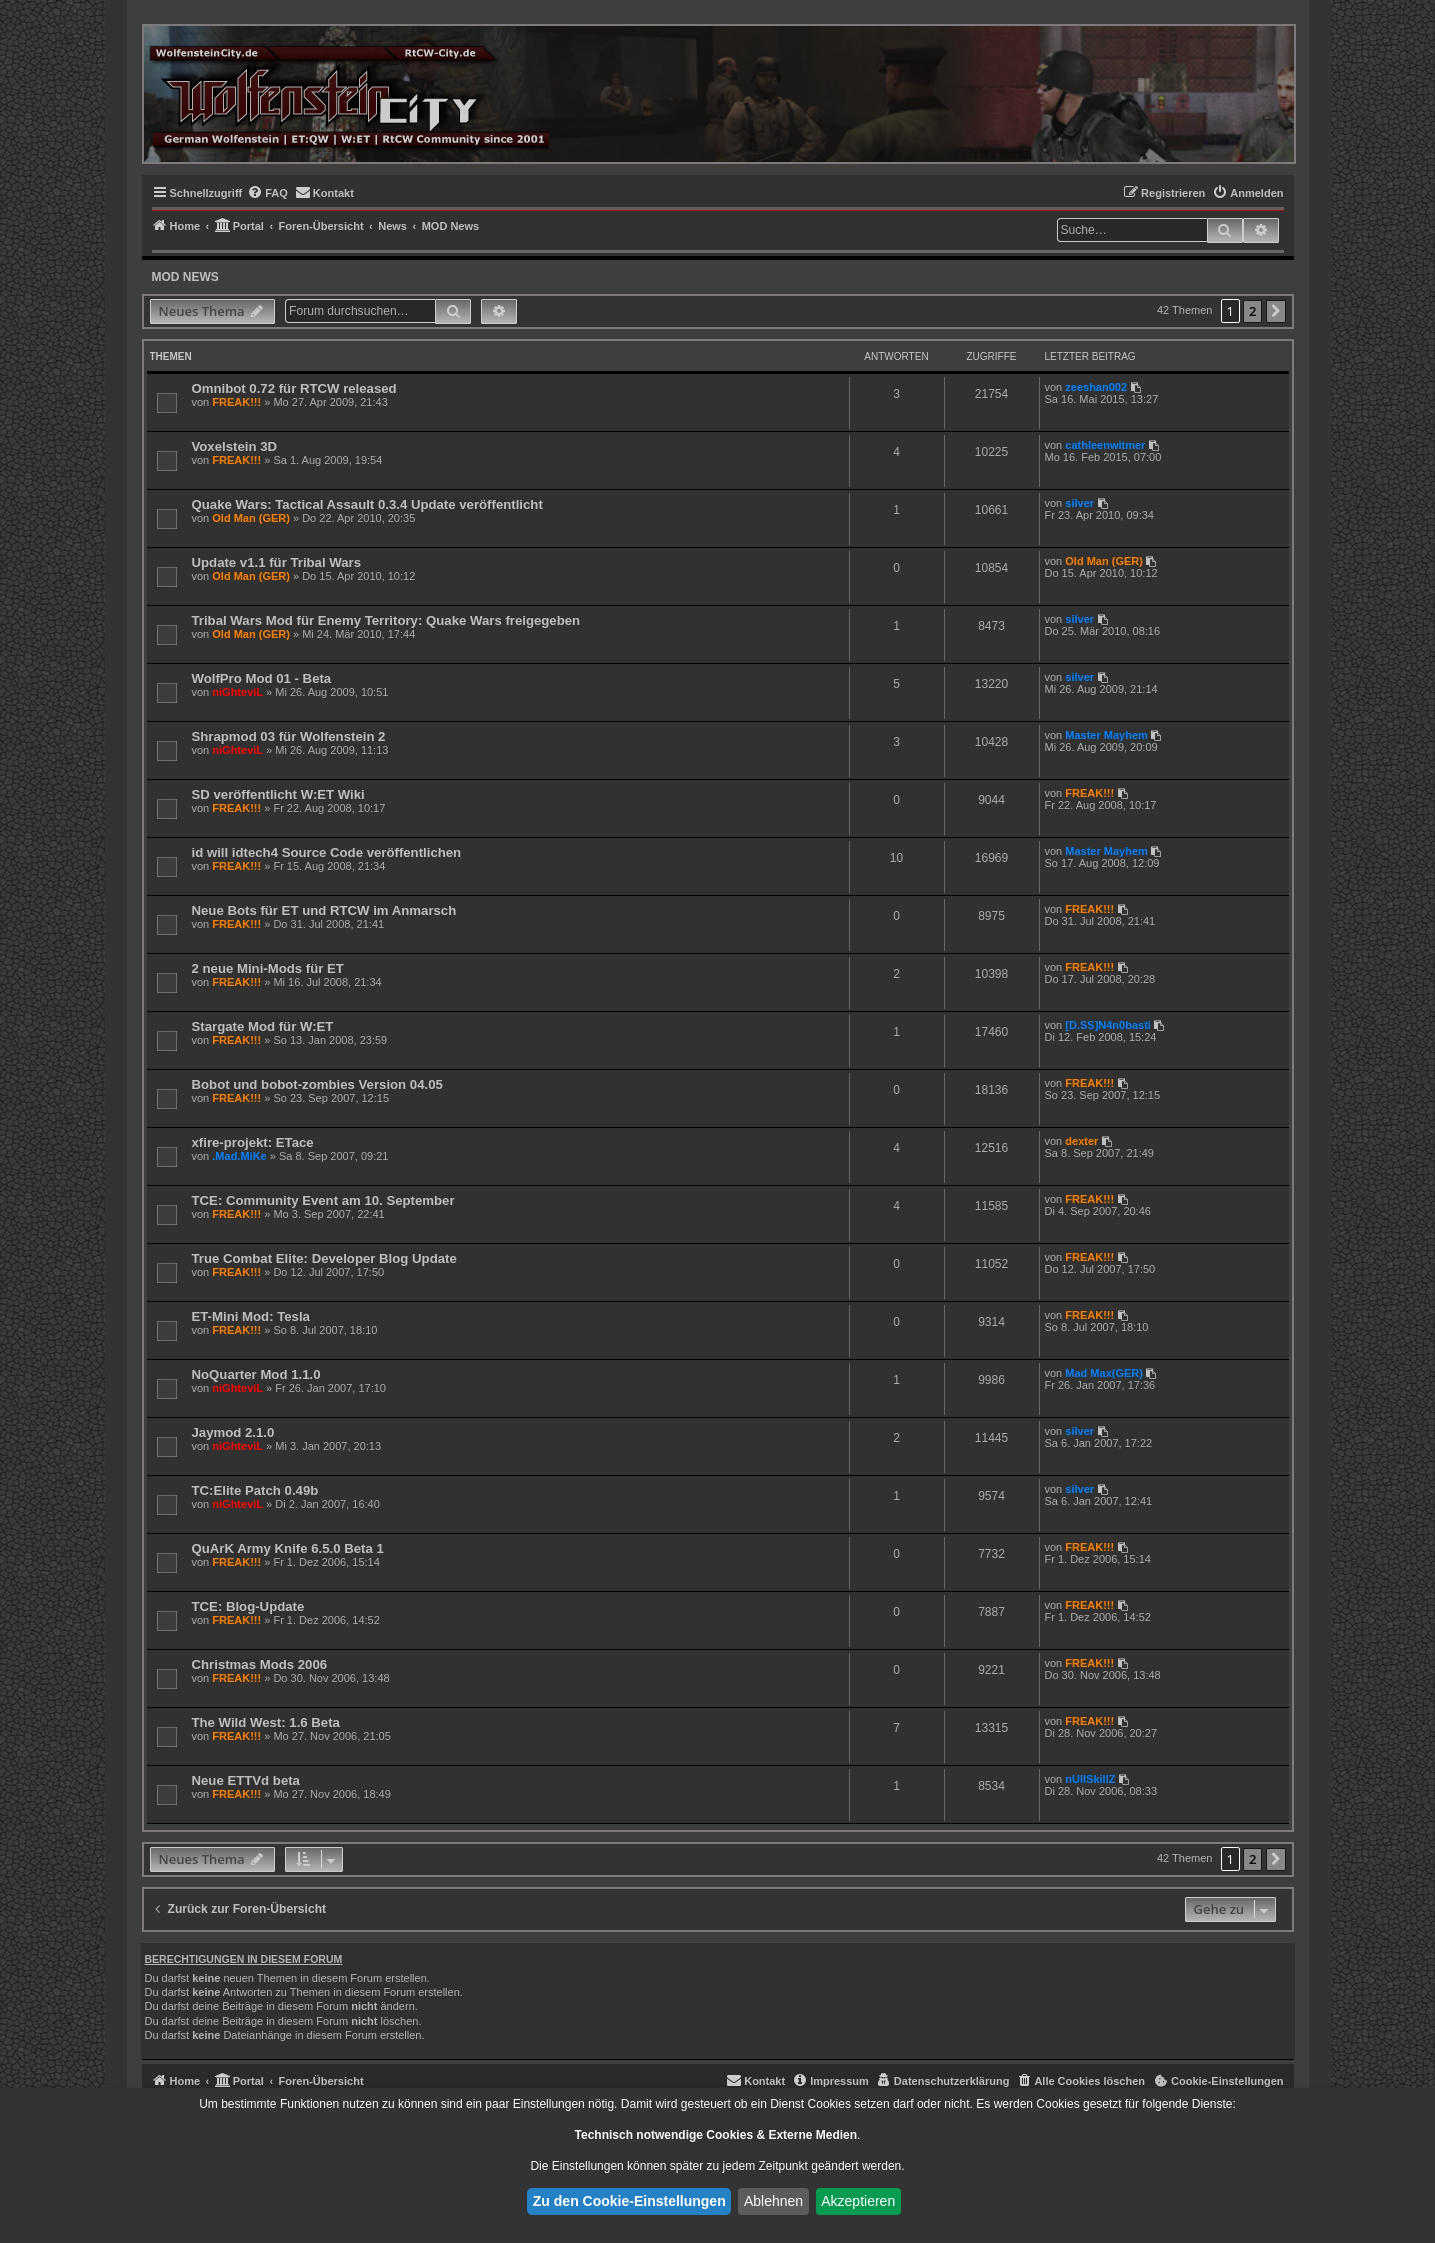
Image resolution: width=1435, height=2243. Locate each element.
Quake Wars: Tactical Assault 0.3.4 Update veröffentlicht (367, 504)
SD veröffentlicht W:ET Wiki (278, 794)
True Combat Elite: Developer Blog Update (324, 1258)
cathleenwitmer (1105, 445)
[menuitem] (267, 193)
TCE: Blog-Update (248, 1606)
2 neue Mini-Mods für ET (268, 968)
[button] (1276, 311)
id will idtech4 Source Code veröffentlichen (327, 852)
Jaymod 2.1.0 (233, 1432)
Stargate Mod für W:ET (263, 1026)
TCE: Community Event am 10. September (323, 1200)
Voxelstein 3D (235, 446)
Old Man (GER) (251, 518)
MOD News (185, 277)
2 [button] (1252, 311)
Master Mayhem (1106, 735)
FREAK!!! (236, 402)
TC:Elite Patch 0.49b (255, 1490)
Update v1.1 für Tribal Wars (277, 562)
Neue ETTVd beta (246, 1780)
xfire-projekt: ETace (253, 1142)
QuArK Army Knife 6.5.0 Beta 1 (288, 1548)
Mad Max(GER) (1104, 1373)
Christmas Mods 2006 (260, 1664)
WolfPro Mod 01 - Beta (262, 678)
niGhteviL (237, 692)
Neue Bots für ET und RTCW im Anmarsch (324, 910)
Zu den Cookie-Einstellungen (629, 2201)
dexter (1081, 1141)
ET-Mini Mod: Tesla (251, 1316)
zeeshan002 (1096, 387)
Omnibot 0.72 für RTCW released (294, 388)
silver (1079, 503)
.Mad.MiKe (239, 1156)
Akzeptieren (858, 2201)
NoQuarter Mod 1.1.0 (256, 1374)
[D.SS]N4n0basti (1108, 1025)
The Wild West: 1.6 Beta (266, 1722)
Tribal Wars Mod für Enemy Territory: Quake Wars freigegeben (386, 620)
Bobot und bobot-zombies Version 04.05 (317, 1084)
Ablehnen (773, 2201)
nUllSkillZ (1090, 1779)
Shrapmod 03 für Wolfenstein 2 (289, 736)
